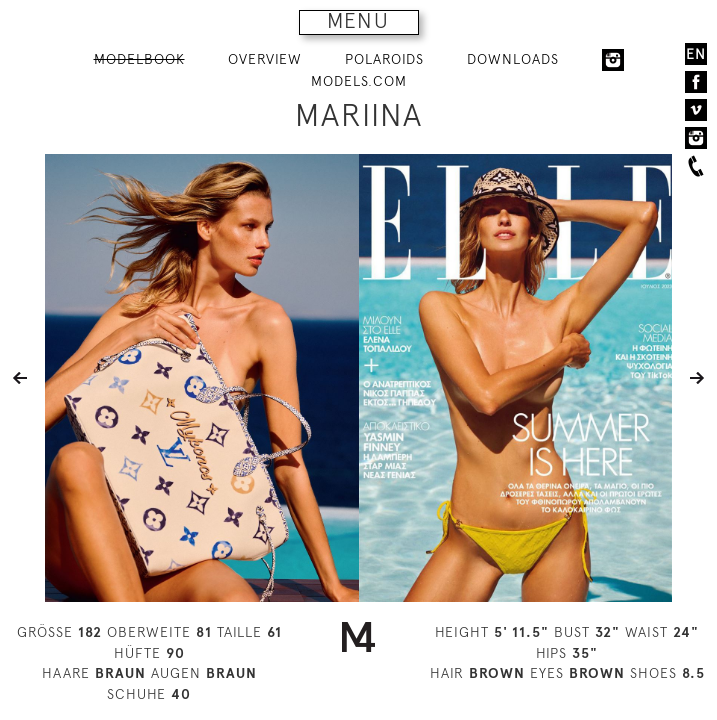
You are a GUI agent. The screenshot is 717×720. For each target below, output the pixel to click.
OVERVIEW (265, 59)
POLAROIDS (384, 59)
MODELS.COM (359, 81)
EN (696, 54)
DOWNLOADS (513, 59)
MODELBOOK (139, 59)
